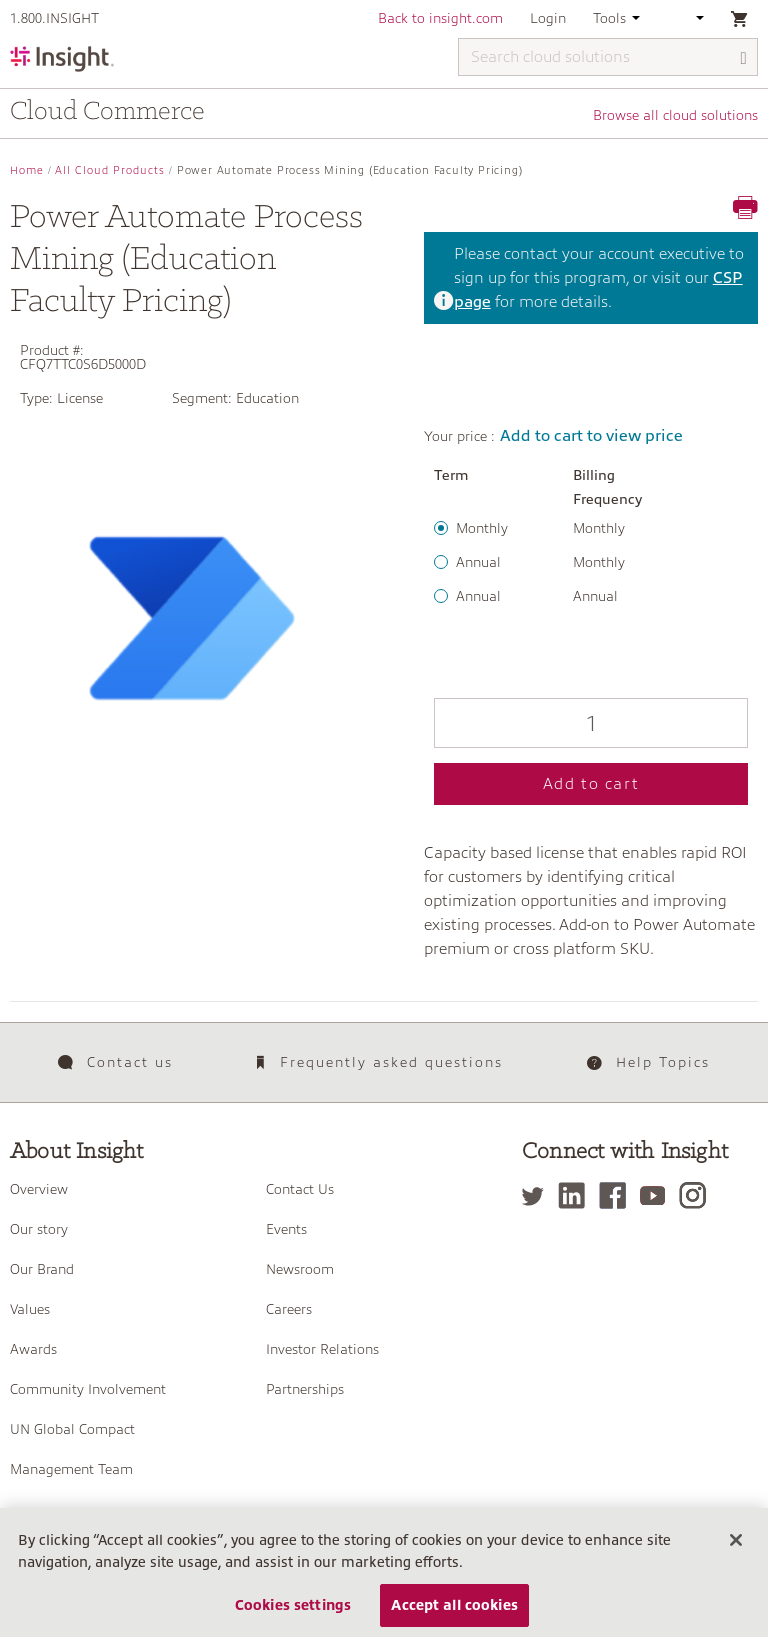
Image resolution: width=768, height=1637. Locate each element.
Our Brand (42, 1269)
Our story (39, 1229)
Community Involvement (88, 1389)
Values (30, 1309)
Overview (39, 1189)
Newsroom (300, 1269)
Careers (289, 1309)
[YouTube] (657, 1195)
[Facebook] (617, 1195)
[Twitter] (538, 1195)
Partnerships (305, 1389)
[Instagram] (697, 1195)
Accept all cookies (454, 1612)
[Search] (744, 58)
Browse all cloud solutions (675, 115)
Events (286, 1229)
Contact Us (300, 1189)
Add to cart (591, 784)
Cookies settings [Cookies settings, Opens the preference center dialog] (293, 1612)
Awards (33, 1349)
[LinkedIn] (576, 1195)
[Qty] (591, 723)
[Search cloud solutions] (608, 57)
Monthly (482, 528)
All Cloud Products (110, 170)
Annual (478, 562)
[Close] (736, 1548)
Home (27, 170)
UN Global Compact (72, 1429)
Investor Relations (322, 1349)
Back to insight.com (440, 18)
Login (548, 18)
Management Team (71, 1469)
